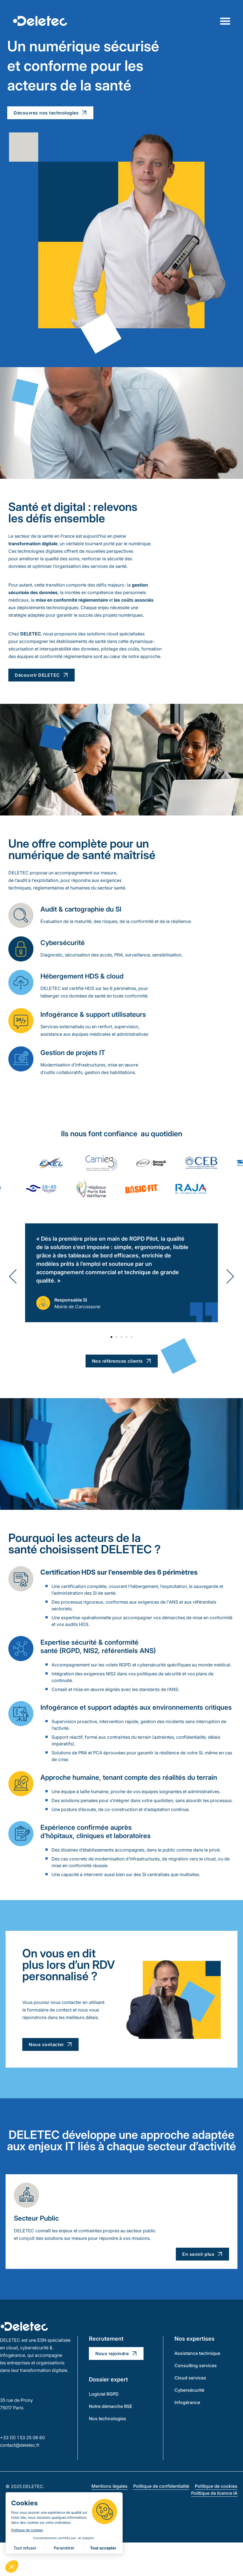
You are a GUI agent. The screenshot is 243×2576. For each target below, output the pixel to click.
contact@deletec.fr (20, 2445)
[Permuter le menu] (225, 21)
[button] (13, 1276)
